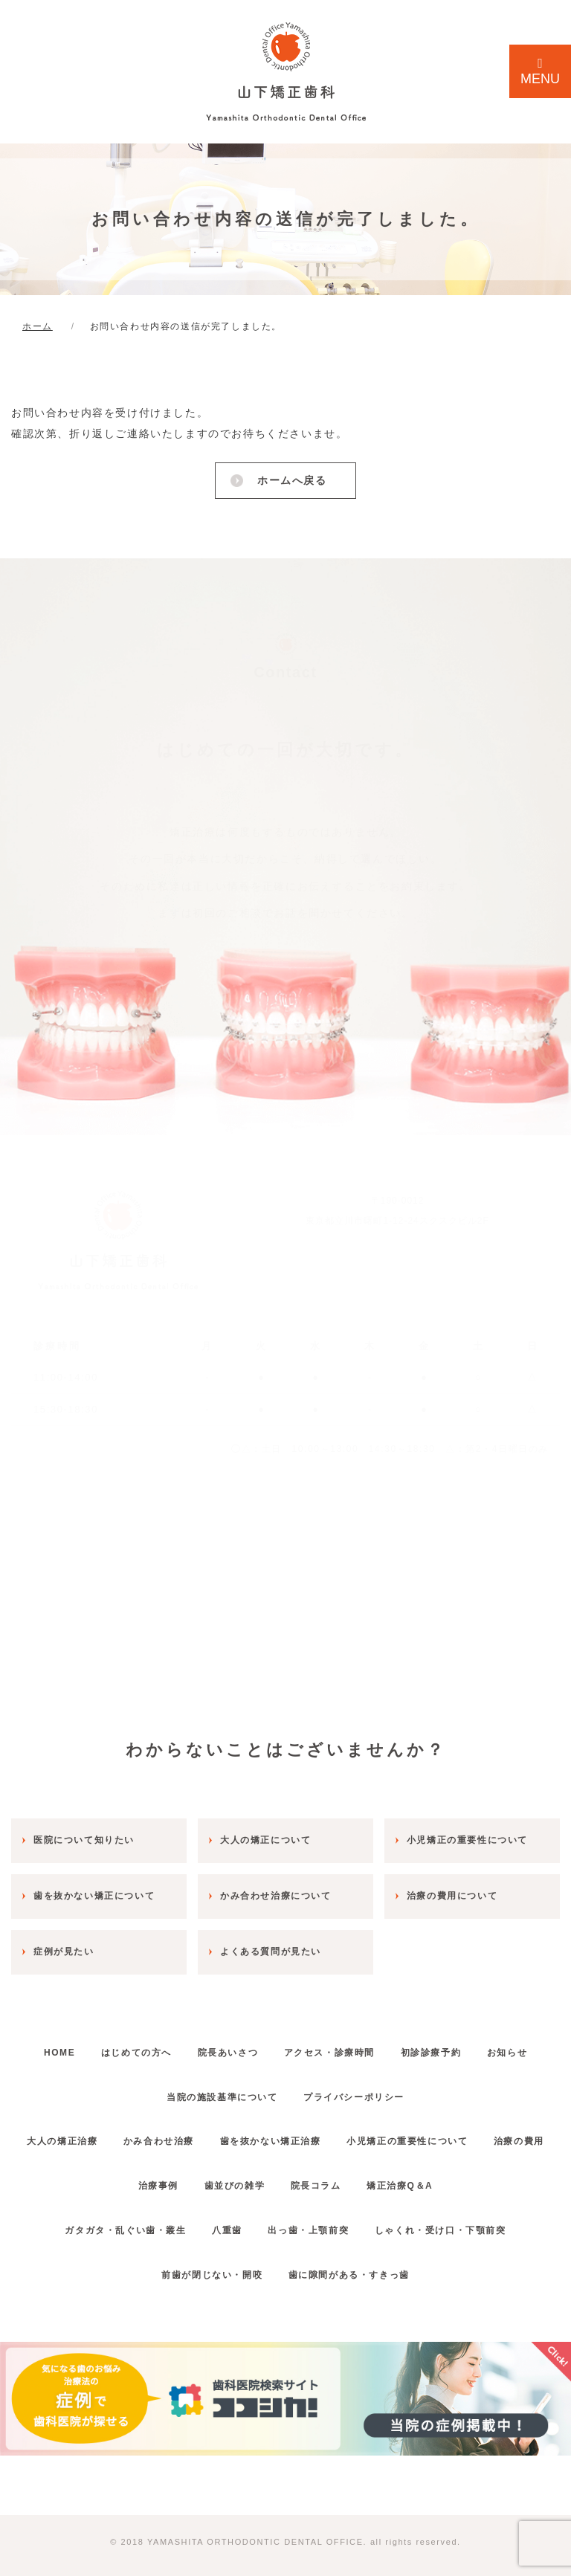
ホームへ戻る (291, 479)
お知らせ (145, 2085)
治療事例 (187, 2174)
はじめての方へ (161, 2041)
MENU (540, 71)
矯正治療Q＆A (455, 2174)
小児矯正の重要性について (458, 2130)
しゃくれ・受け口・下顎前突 (453, 2218)
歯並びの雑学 (272, 2174)
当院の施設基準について (255, 2085)
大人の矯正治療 (87, 2130)
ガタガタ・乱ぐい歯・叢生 (112, 2218)
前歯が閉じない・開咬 (207, 2263)
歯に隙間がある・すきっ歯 (352, 2263)
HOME (75, 2041)
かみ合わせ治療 (192, 2130)
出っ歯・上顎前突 (312, 2218)
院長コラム (362, 2174)
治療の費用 (108, 2174)
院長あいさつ (260, 2041)
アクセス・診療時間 (371, 2041)
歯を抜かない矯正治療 (313, 2130)
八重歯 (222, 2218)
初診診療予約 (481, 2041)
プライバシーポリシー (395, 2085)
